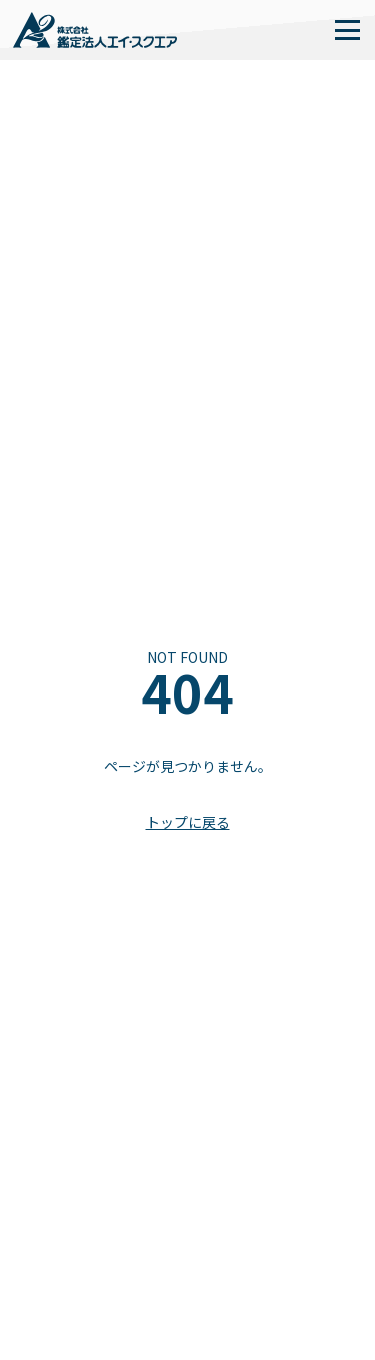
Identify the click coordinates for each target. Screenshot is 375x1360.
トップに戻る (188, 822)
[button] (347, 30)
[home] (95, 30)
